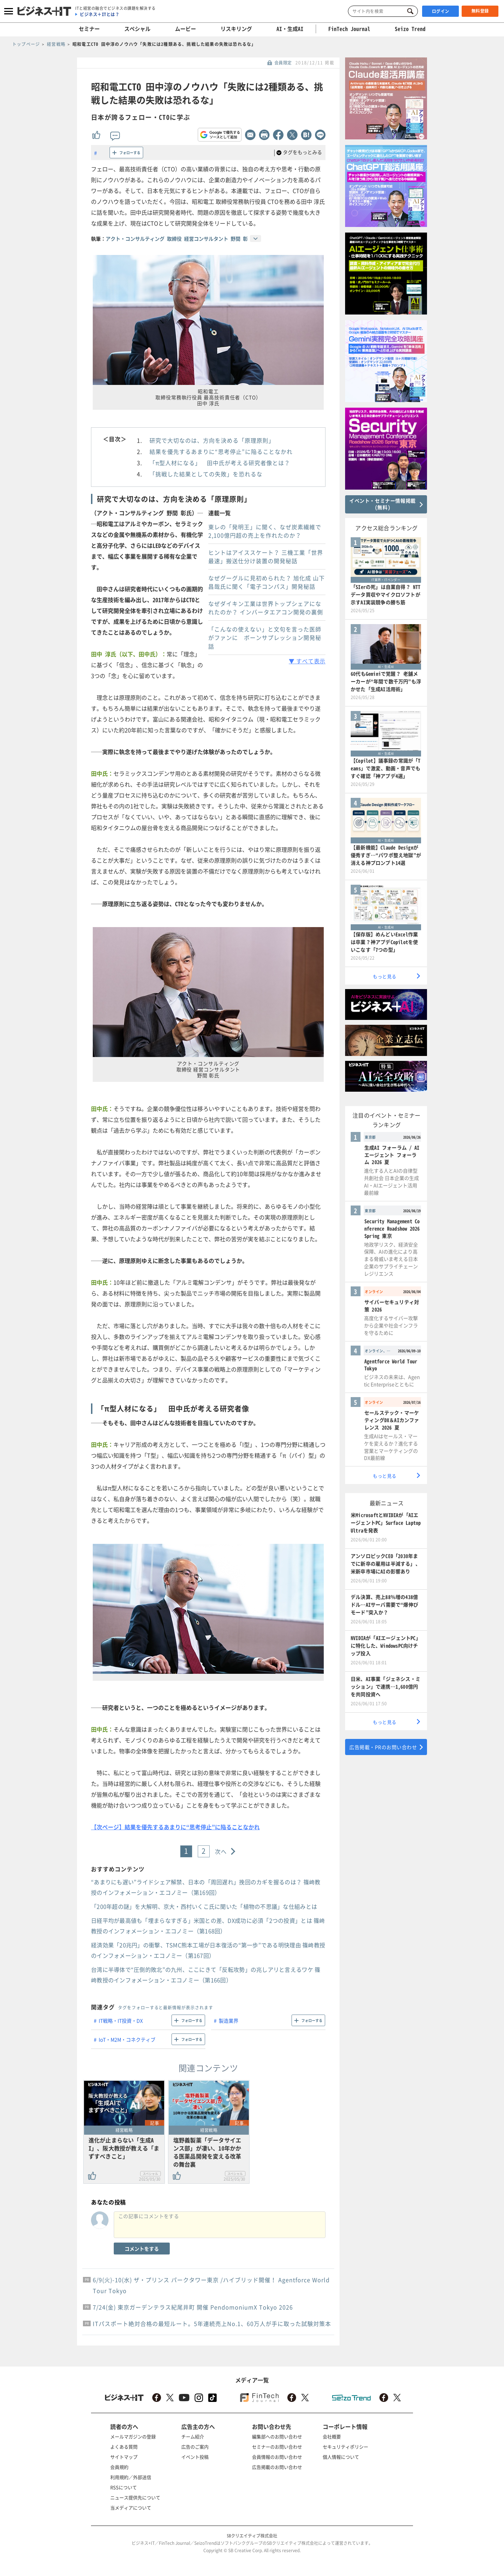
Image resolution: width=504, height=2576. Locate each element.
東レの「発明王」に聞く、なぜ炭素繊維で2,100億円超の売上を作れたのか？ (264, 531)
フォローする (129, 152)
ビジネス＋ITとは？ (99, 14)
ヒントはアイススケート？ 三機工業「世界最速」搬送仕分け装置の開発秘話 (265, 556)
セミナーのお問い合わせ (277, 2446)
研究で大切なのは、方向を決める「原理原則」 (211, 440)
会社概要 (332, 2436)
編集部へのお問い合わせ (277, 2436)
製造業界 (228, 2020)
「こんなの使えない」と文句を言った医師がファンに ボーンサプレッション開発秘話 (264, 637)
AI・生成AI (289, 29)
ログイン (440, 11)
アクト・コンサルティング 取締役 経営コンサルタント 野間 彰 (177, 238)
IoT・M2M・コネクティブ (127, 2039)
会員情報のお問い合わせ (277, 2456)
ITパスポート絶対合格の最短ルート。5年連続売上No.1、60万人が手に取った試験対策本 (212, 2323)
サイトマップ (124, 2456)
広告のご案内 (195, 2446)
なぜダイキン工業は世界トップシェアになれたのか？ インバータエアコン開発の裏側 (265, 607)
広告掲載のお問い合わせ (277, 2467)
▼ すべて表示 (307, 661)
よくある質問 (124, 2446)
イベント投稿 (195, 2456)
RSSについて (123, 2487)
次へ (221, 1851)
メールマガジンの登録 (133, 2436)
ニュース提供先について (135, 2497)
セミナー (89, 29)
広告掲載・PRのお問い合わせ (383, 1746)
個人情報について (341, 2456)
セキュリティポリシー (345, 2446)
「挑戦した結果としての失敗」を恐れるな (205, 474)
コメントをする (142, 2248)
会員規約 (119, 2467)
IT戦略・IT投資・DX (121, 2020)
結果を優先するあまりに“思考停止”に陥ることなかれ (221, 451)
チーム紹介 (192, 2436)
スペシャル (137, 29)
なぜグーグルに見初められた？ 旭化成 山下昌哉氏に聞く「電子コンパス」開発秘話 (266, 582)
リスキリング (236, 29)
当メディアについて (130, 2507)
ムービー (185, 29)
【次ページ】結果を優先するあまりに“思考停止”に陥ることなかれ (175, 1827)
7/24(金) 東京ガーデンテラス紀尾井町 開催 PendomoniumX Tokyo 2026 (193, 2307)
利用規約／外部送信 (130, 2477)
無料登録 (480, 11)
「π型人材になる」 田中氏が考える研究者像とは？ (219, 462)
